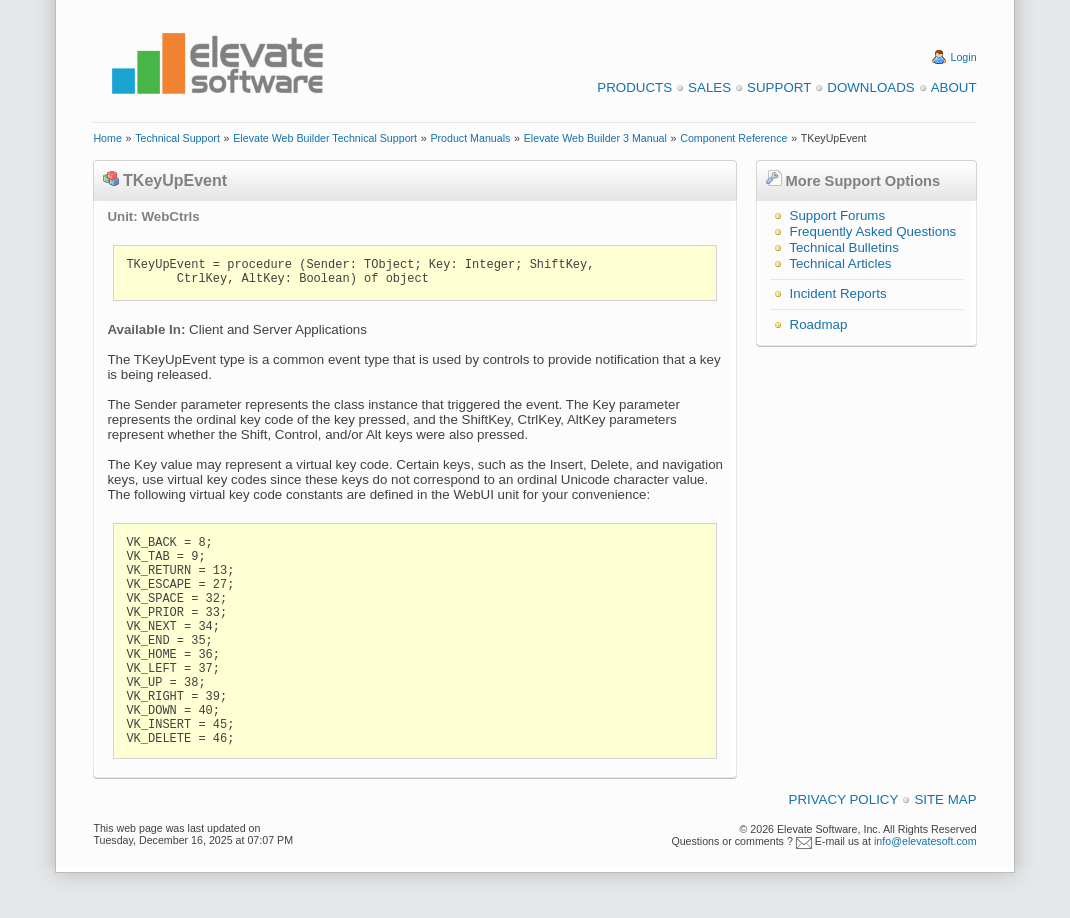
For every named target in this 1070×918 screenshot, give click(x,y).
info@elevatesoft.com (925, 841)
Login (964, 57)
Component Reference (733, 138)
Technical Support (177, 138)
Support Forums (838, 215)
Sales (709, 87)
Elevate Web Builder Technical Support (325, 138)
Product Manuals (470, 138)
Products (634, 87)
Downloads (870, 87)
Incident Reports (838, 293)
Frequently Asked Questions (873, 231)
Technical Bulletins (844, 247)
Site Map (945, 799)
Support (779, 87)
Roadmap (819, 324)
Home (107, 138)
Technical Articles (840, 263)
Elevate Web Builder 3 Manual (595, 138)
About (954, 87)
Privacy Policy (844, 799)
